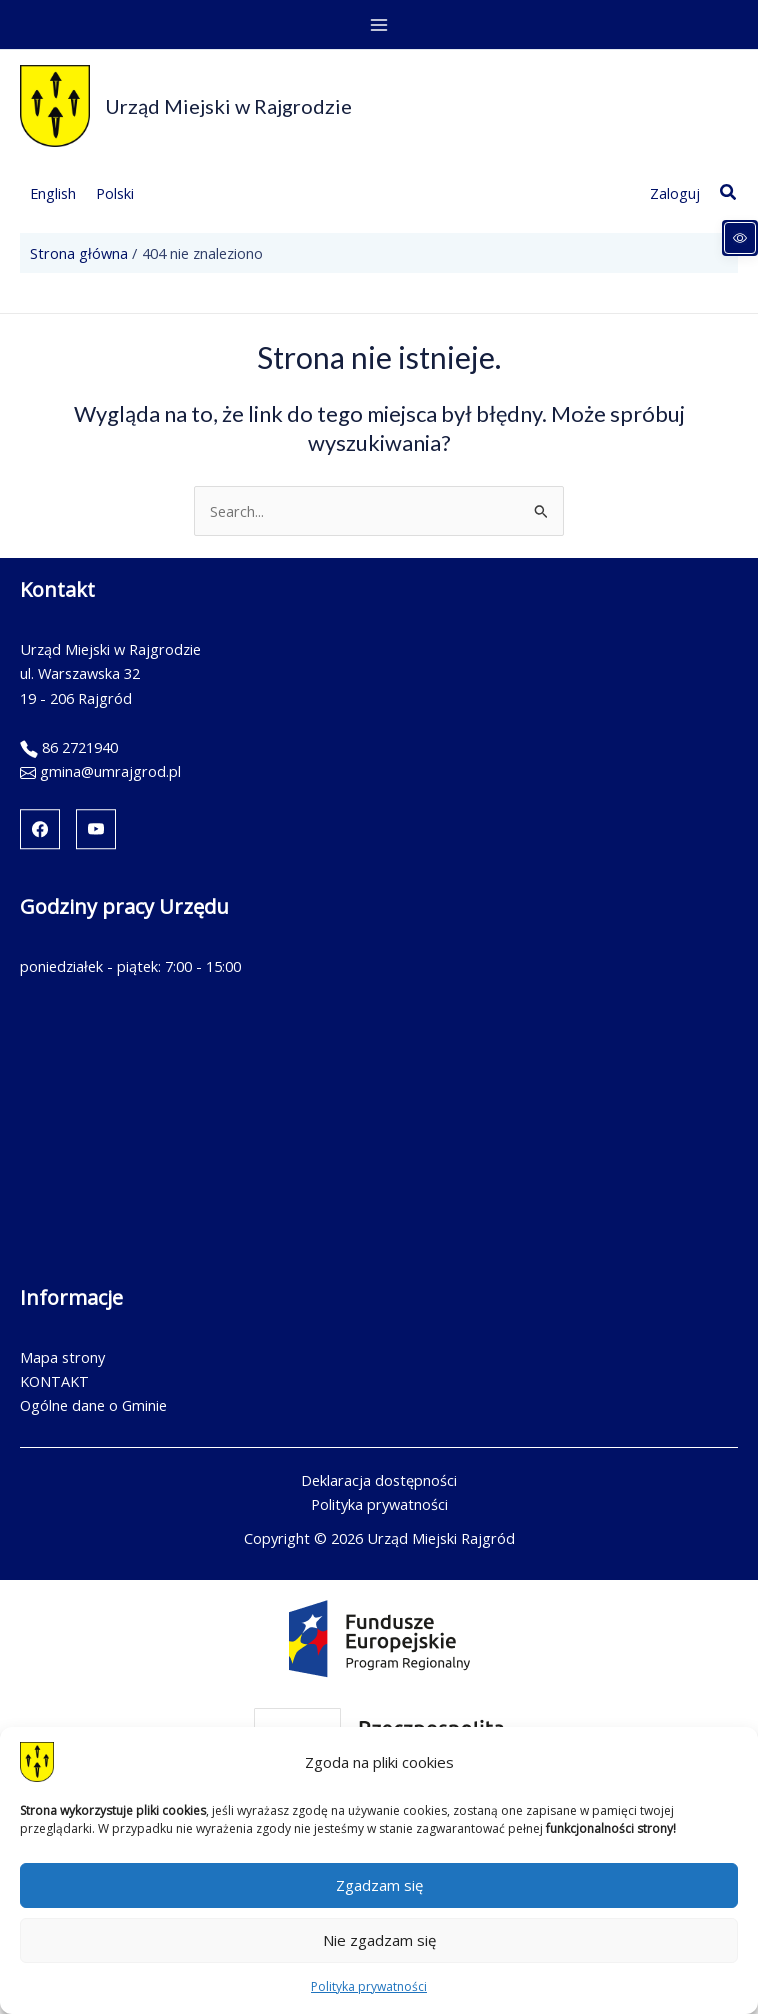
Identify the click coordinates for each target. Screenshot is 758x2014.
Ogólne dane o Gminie (93, 1405)
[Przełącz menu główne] (379, 25)
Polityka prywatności (369, 1986)
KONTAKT (54, 1381)
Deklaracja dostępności (379, 1480)
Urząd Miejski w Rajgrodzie (228, 106)
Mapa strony (62, 1357)
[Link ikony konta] (675, 193)
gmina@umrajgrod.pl (110, 771)
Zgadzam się (379, 1885)
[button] (729, 193)
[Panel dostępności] (740, 238)
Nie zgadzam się (379, 1940)
